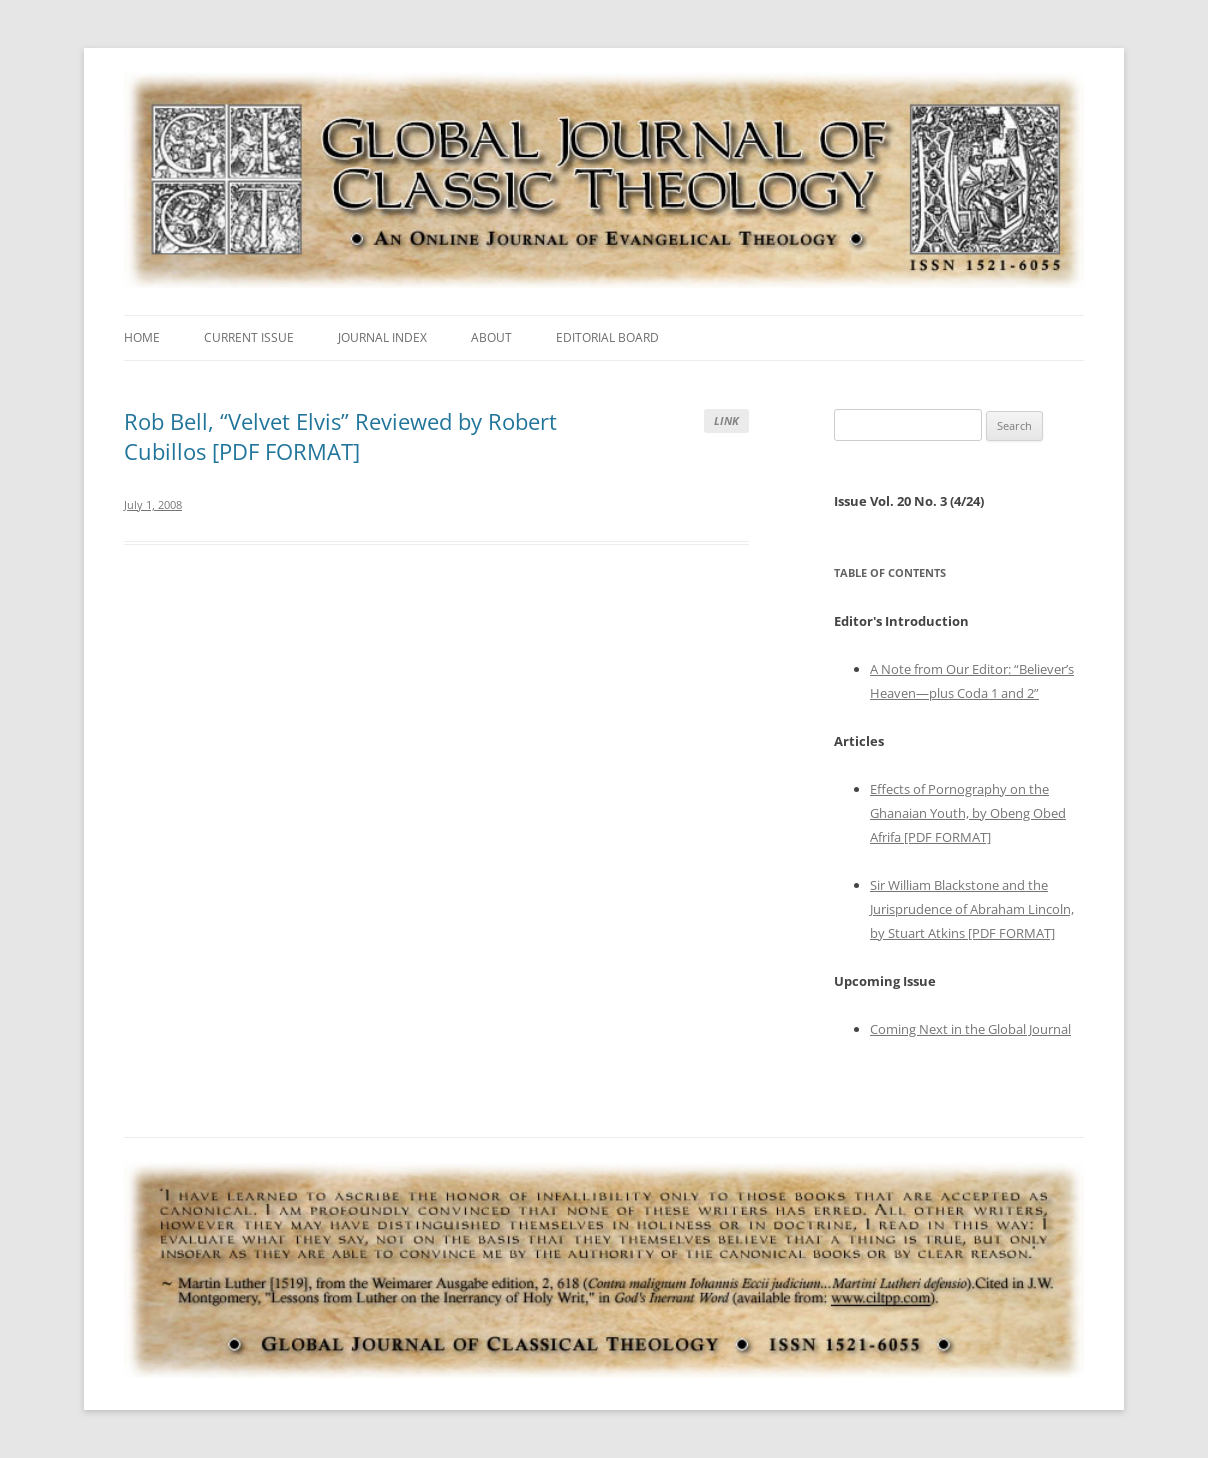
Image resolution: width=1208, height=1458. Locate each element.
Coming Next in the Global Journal (970, 1029)
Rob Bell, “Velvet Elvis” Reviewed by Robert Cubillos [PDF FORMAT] (340, 436)
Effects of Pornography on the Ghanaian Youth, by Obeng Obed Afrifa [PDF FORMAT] (968, 813)
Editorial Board (607, 337)
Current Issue (249, 337)
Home (142, 337)
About (491, 337)
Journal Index (382, 337)
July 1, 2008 (153, 504)
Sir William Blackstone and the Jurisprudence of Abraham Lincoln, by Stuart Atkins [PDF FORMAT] (972, 909)
